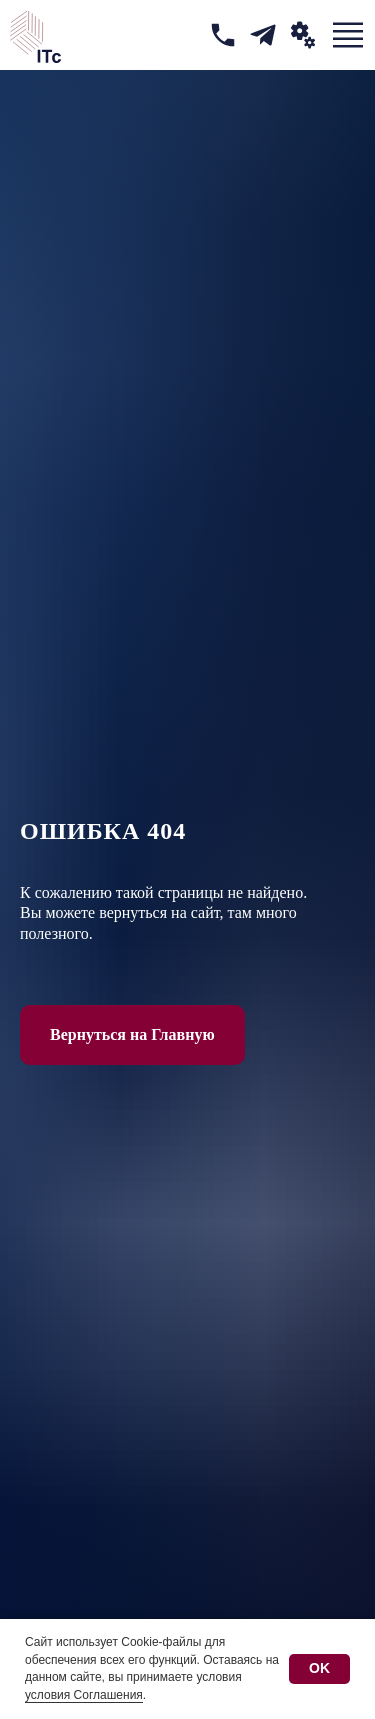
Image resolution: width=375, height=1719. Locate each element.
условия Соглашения (84, 1695)
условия (218, 1677)
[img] (223, 35)
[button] (303, 35)
